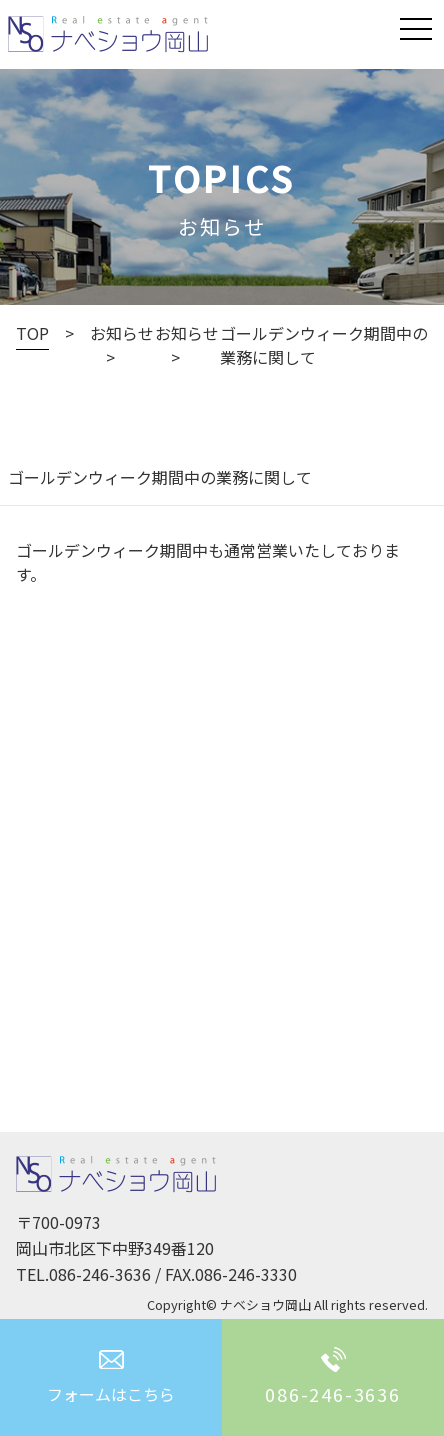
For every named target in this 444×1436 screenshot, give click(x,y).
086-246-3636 (100, 1274)
